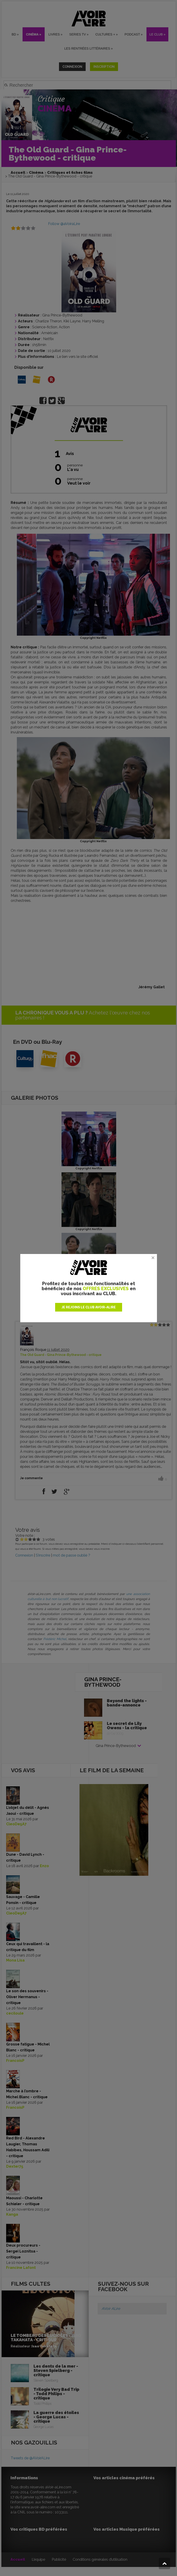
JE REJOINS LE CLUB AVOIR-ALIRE (89, 1307)
